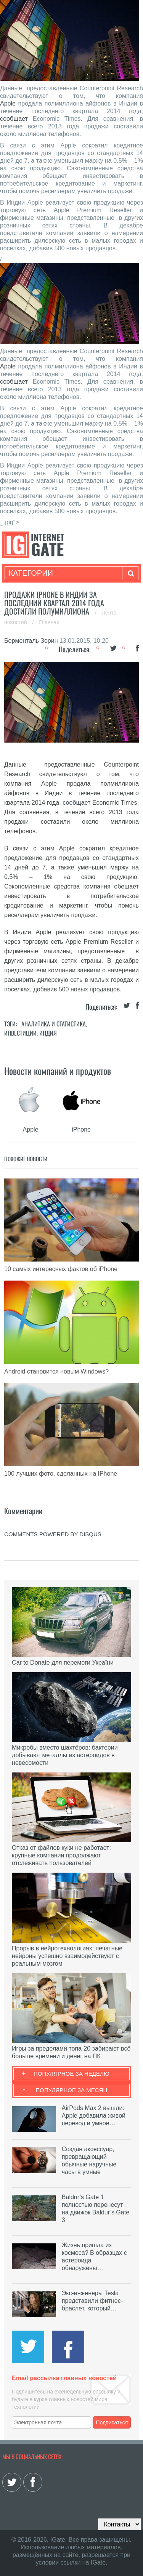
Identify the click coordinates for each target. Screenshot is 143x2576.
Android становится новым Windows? (56, 1371)
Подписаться (112, 2422)
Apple (8, 103)
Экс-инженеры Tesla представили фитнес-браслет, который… (92, 2301)
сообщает (14, 118)
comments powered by (52, 1534)
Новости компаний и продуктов (57, 1070)
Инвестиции (20, 1032)
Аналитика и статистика (53, 1023)
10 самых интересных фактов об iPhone (60, 1269)
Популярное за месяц (71, 2090)
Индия (48, 1032)
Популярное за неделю (71, 2073)
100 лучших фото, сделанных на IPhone (60, 1473)
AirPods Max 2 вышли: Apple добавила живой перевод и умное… (93, 2115)
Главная (49, 622)
